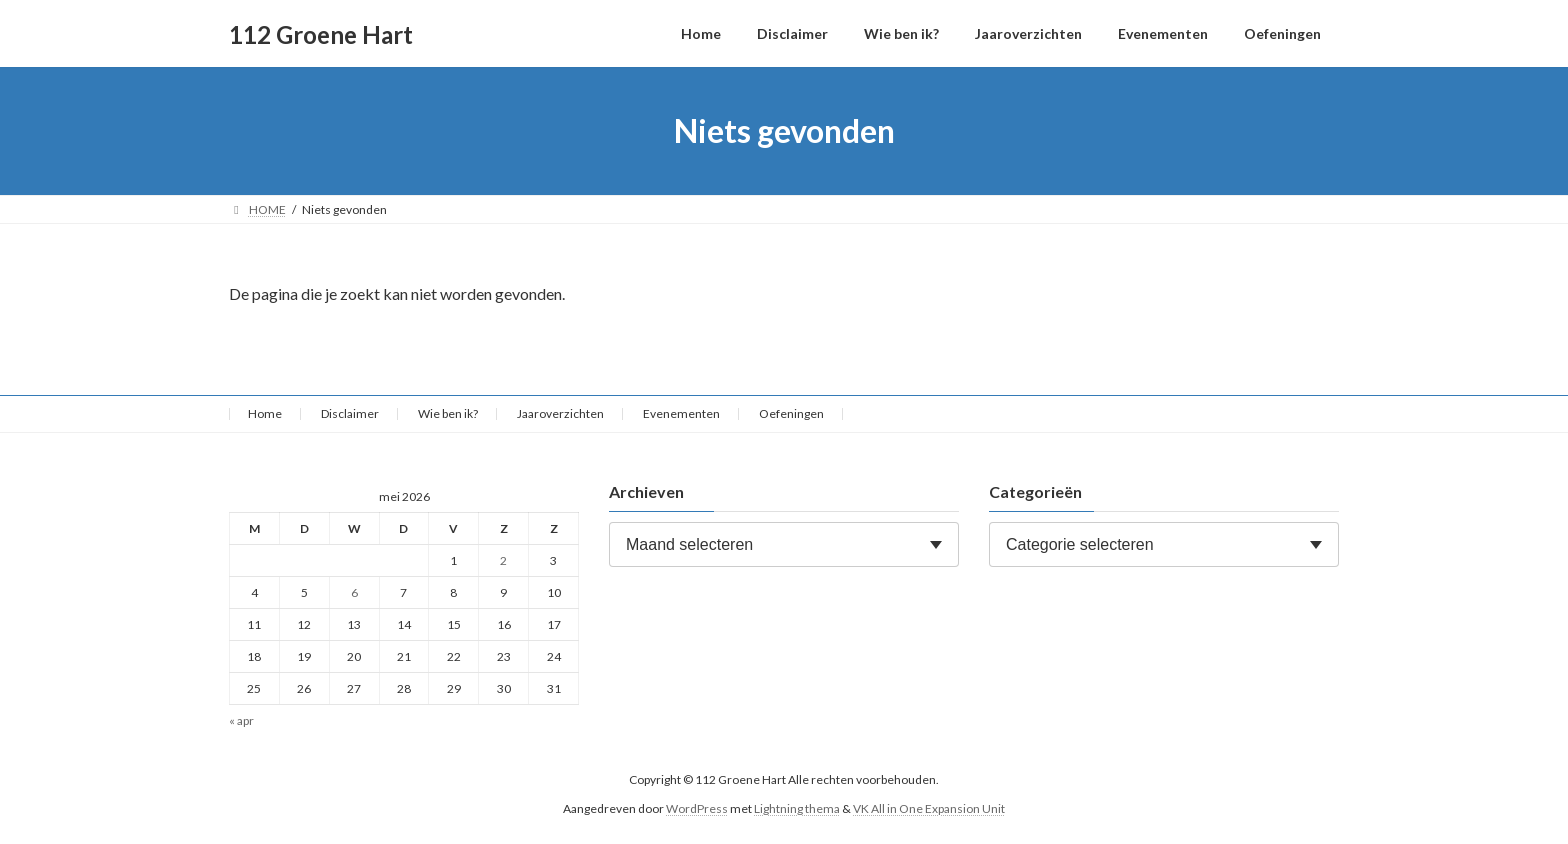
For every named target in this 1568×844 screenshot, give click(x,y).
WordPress (697, 808)
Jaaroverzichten (560, 413)
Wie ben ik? (448, 413)
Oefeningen (791, 413)
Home (265, 413)
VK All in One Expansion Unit (929, 808)
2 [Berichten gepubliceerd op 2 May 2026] (503, 560)
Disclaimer (350, 413)
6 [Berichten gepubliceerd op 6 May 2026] (354, 592)
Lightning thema (797, 808)
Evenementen (681, 413)
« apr (241, 721)
